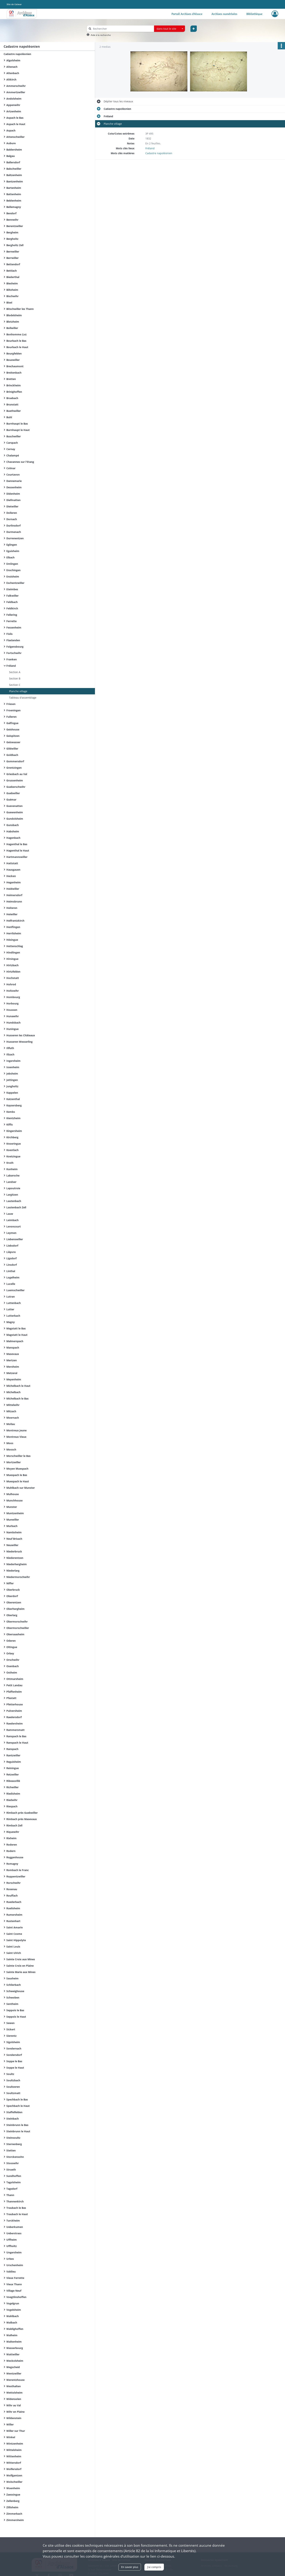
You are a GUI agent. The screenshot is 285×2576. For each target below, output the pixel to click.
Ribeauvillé (13, 1781)
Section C (14, 685)
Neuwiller (12, 1545)
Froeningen (13, 710)
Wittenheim (13, 2456)
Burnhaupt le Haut (18, 430)
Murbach (11, 1526)
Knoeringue (13, 1143)
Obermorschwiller (17, 1628)
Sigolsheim (13, 2042)
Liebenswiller (14, 1239)
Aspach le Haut (15, 124)
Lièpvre (11, 1252)
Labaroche (12, 1175)
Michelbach (13, 1392)
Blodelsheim (14, 315)
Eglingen (11, 544)
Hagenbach (13, 837)
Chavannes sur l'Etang (20, 462)
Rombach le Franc (17, 1870)
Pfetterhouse (14, 1704)
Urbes (10, 2258)
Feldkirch (12, 608)
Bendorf (11, 213)
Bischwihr (12, 296)
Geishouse (12, 729)
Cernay (10, 449)
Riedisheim (13, 1793)
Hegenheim (13, 882)
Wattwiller (12, 2354)
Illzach (10, 1054)
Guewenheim (14, 812)
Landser (11, 1182)
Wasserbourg (14, 2348)
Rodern (10, 1851)
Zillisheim (12, 2507)
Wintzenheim (14, 2443)
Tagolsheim (13, 2182)
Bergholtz (12, 239)
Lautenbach (13, 1201)
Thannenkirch (15, 2201)
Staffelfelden (14, 2112)
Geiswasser (13, 742)
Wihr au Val (13, 2405)
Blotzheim (12, 321)
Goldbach (12, 755)
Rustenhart (13, 1921)
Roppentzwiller (15, 1876)
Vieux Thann (14, 2284)
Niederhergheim (16, 1564)
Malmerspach (14, 1341)
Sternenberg (14, 2144)
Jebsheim (12, 1073)
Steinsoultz (13, 2137)
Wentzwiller (13, 2373)
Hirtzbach (12, 965)
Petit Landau (14, 1685)
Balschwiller (13, 168)
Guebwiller (13, 793)
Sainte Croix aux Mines (20, 1959)
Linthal (10, 1271)
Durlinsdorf (13, 525)
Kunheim (12, 1169)
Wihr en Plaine (15, 2411)
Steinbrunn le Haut (18, 2131)
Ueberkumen (14, 2227)
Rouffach (12, 1895)
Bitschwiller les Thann (20, 309)
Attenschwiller (15, 137)
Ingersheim (13, 1061)
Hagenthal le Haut (17, 850)
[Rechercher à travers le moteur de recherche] (122, 29)
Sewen (10, 2023)
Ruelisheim (13, 1908)
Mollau (10, 1424)
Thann (10, 2195)
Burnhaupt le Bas (17, 423)
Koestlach (12, 1150)
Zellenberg (12, 2501)
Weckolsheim (14, 2360)
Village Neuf (13, 2290)
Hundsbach (13, 1022)
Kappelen (12, 1092)
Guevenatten (14, 806)
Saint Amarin (14, 1927)
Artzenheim (13, 111)
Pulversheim (14, 1710)
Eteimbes (12, 589)
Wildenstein (13, 2418)
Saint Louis (13, 1946)
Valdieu (11, 2271)
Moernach (12, 1417)
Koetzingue (13, 1156)
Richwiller (12, 1787)
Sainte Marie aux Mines (20, 1972)
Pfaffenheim (14, 1691)
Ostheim (11, 1672)
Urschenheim (14, 2265)
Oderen (11, 1640)
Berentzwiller (14, 226)
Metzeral (11, 1373)
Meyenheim (13, 1379)
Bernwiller (12, 251)
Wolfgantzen (14, 2475)
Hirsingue (12, 959)
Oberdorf (12, 1596)
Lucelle (10, 1284)
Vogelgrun (12, 2303)
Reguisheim (13, 1761)
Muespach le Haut (17, 1481)
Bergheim (12, 232)
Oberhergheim (15, 1609)
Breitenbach (13, 372)
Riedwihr (11, 1800)
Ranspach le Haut (17, 1742)
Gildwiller (12, 748)
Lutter (10, 1309)
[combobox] (169, 28)
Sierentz (11, 2035)
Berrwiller (12, 258)
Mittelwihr (12, 1405)
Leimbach (12, 1220)
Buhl (9, 417)
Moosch (11, 1449)
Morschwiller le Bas (18, 1456)
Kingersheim (14, 1131)
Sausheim (12, 1978)
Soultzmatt (13, 2093)
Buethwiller (13, 411)
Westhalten (13, 2386)
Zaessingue (13, 2494)
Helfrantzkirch (15, 920)
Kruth (9, 1162)
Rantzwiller (13, 1755)
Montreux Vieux (16, 1436)
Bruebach (12, 398)
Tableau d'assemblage (22, 697)
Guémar (11, 799)
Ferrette (11, 621)
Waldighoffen (14, 2329)
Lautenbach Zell (16, 1207)
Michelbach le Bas (17, 1398)
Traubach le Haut (17, 2214)
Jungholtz (12, 1086)
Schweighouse (15, 1991)
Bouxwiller (13, 360)
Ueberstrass (13, 2233)
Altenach (11, 66)
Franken (11, 659)
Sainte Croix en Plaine (20, 1965)
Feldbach (12, 602)
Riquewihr (12, 1832)
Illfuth (10, 1048)
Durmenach (13, 532)
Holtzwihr (12, 990)
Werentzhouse (15, 2380)
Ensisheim (12, 576)
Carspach (12, 442)
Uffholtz (11, 2246)
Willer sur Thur (15, 2431)
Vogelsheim (13, 2309)
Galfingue (12, 723)
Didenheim (13, 493)
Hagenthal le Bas (16, 844)
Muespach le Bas (16, 1475)
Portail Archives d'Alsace (187, 14)
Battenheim (13, 194)
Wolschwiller (14, 2482)
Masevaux (12, 1354)
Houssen (11, 1010)
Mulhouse (12, 1494)
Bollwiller (12, 328)
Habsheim (12, 831)
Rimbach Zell (14, 1825)
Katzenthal (13, 1099)
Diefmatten (13, 500)
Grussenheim (14, 780)
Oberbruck (13, 1589)
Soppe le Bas (14, 2061)
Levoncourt (13, 1226)
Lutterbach (13, 1315)
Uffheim (11, 2239)
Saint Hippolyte (16, 1940)
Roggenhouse (14, 1857)
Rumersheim (14, 1914)
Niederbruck (14, 1551)
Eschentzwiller (15, 583)
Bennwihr (12, 219)
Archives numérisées (224, 14)
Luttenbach (13, 1303)
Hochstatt (12, 978)
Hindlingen (13, 952)
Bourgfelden (14, 353)
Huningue (12, 1029)
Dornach (11, 519)
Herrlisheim (13, 933)
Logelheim (12, 1277)
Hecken (11, 876)
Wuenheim (13, 2488)
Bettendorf (13, 264)
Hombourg (13, 997)
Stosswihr (12, 2163)
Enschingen (13, 570)
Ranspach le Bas (16, 1736)
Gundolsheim (14, 818)
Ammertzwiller (15, 92)
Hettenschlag (14, 946)
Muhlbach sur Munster (20, 1487)
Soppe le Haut (15, 2067)
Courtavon (13, 474)
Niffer (10, 1583)
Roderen (11, 1844)
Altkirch (11, 79)
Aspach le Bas (14, 117)
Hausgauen (13, 869)
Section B (14, 678)
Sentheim (12, 2004)
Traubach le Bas (16, 2208)
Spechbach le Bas (17, 2099)
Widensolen (13, 2399)
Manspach (12, 1347)
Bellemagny (13, 207)
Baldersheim (14, 149)
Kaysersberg (14, 1105)
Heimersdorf (14, 895)
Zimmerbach (14, 2513)
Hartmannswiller (16, 857)
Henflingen (13, 927)
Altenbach (12, 73)
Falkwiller (12, 595)
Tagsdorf (11, 2188)
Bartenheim (13, 188)
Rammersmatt (15, 1730)
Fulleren (11, 716)
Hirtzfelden (13, 971)
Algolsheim (13, 60)
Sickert (10, 2029)
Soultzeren (13, 2086)
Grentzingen (14, 767)
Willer (10, 2424)
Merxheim (12, 1366)
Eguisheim (12, 551)
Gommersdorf (15, 761)
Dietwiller (12, 506)
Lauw (9, 1213)
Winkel (10, 2437)
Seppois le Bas (15, 2010)
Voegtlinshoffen (16, 2297)
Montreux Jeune (16, 1430)
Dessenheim (14, 487)
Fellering (11, 614)
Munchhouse (14, 1500)
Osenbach (12, 1666)
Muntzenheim (15, 1513)
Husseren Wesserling (19, 1041)
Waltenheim (14, 2341)
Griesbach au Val (16, 774)
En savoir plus (129, 2567)
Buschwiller (13, 436)
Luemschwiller (15, 1290)
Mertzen (11, 1360)
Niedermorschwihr (18, 1577)
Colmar (10, 468)
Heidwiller (12, 888)
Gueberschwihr (15, 787)
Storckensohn (15, 2157)
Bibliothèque (254, 14)
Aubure (11, 143)
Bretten (11, 379)
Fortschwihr (13, 653)
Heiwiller (11, 914)
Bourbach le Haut (17, 347)
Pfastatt (11, 1698)
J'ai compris (154, 2567)
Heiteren (11, 908)
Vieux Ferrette (15, 2278)
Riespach (11, 1806)
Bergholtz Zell (14, 245)
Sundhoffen (13, 2176)
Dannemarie (14, 481)
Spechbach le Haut (18, 2106)
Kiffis (9, 1124)
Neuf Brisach (14, 1538)
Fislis (9, 634)
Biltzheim (12, 289)
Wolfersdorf (13, 2469)
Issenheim (12, 1067)
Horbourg (12, 1003)
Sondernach (13, 2048)
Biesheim (12, 283)
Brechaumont (14, 366)
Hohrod (11, 984)
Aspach (10, 130)
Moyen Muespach (17, 1468)
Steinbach (12, 2118)
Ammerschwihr (16, 86)
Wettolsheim (14, 2392)
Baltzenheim (14, 175)
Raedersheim (14, 1723)
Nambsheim (14, 1532)
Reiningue (12, 1768)
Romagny (12, 1863)
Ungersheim (14, 2252)
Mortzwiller (13, 1462)
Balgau (10, 156)
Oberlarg (11, 1615)
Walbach (11, 2322)
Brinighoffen (14, 391)
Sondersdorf (14, 2055)
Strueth (11, 2169)
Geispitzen (12, 736)
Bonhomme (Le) (16, 334)
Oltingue (11, 1647)
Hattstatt (12, 863)
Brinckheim (13, 385)
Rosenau (11, 1889)
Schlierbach (13, 1984)
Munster (11, 1507)
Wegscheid (13, 2367)
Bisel (9, 302)
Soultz (10, 2074)
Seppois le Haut (16, 2016)
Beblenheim (13, 200)
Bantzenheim (14, 181)
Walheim (11, 2335)
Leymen (11, 1233)
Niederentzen (14, 1558)
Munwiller (12, 1519)
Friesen (10, 704)
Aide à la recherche (101, 35)
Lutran (10, 1296)
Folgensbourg (14, 646)
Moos (9, 1443)
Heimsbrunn (14, 901)
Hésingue (12, 939)
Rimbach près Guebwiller (22, 1812)
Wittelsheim (14, 2450)
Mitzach (11, 1411)
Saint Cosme (14, 1934)
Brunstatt (12, 404)
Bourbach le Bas (16, 340)
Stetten (11, 2150)
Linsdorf (11, 1264)
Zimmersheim (15, 2520)
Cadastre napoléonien (17, 54)
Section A (14, 672)
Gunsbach (12, 825)
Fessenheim (13, 627)
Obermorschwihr (17, 1621)
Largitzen (12, 1194)
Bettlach (11, 270)
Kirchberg (12, 1137)
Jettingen (12, 1080)
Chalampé (12, 455)
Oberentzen (13, 1602)
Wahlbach (12, 2316)
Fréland (11, 665)
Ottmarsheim (14, 1679)
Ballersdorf (13, 162)
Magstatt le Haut (16, 1335)
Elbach (10, 557)
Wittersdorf (13, 2462)
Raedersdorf (14, 1717)
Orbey (10, 1653)
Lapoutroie (13, 1188)
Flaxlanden (13, 640)
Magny (10, 1322)
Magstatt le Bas (16, 1328)
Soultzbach (13, 2080)
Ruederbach (13, 1902)
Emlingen (12, 563)
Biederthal (12, 277)
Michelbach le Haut (18, 1385)
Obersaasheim (15, 1634)
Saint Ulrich (13, 1953)
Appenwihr (13, 105)
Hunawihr (12, 1016)
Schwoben (12, 1997)
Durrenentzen (15, 538)
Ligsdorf (11, 1258)
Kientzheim (13, 1118)
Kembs (10, 1111)
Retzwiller (12, 1774)
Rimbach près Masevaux (21, 1819)
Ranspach (12, 1749)
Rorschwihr (13, 1883)
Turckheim (13, 2220)
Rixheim (11, 1838)
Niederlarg (12, 1570)
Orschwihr (12, 1660)
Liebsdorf (12, 1245)
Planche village (18, 691)
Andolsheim (13, 98)
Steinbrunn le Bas (17, 2125)
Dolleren (11, 513)
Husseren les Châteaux (20, 1035)
